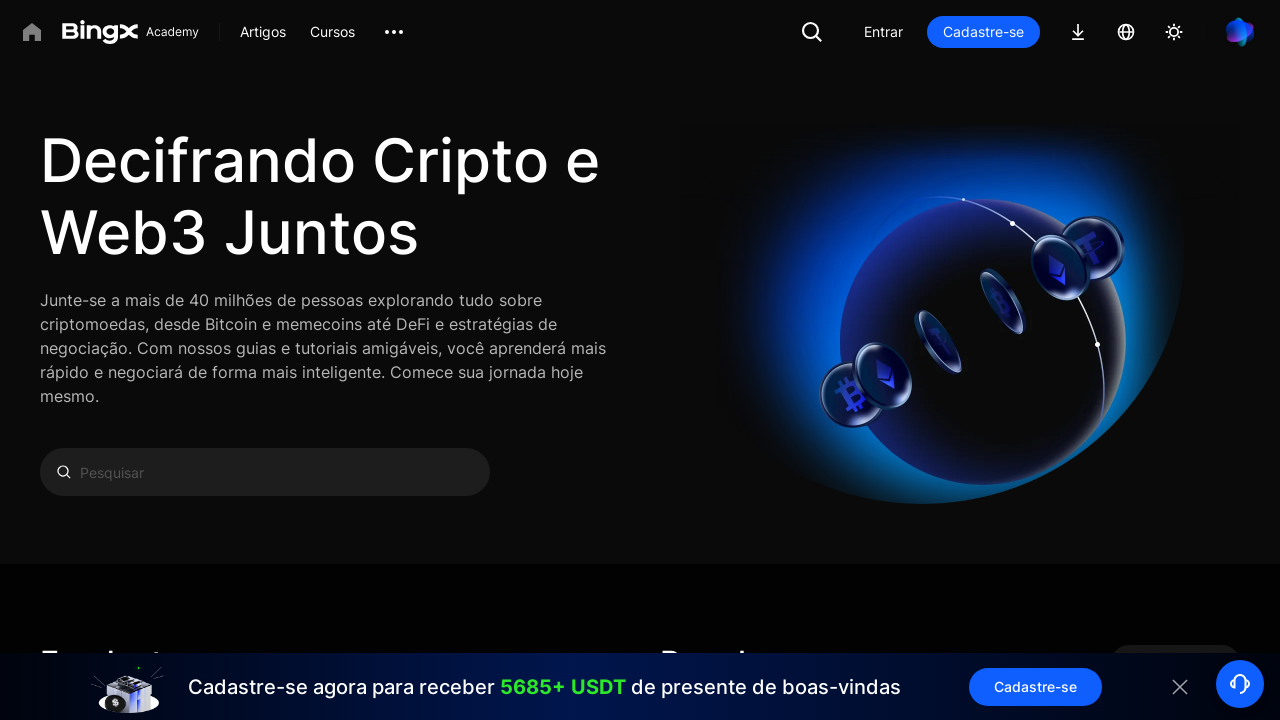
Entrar (883, 31)
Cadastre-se (983, 31)
